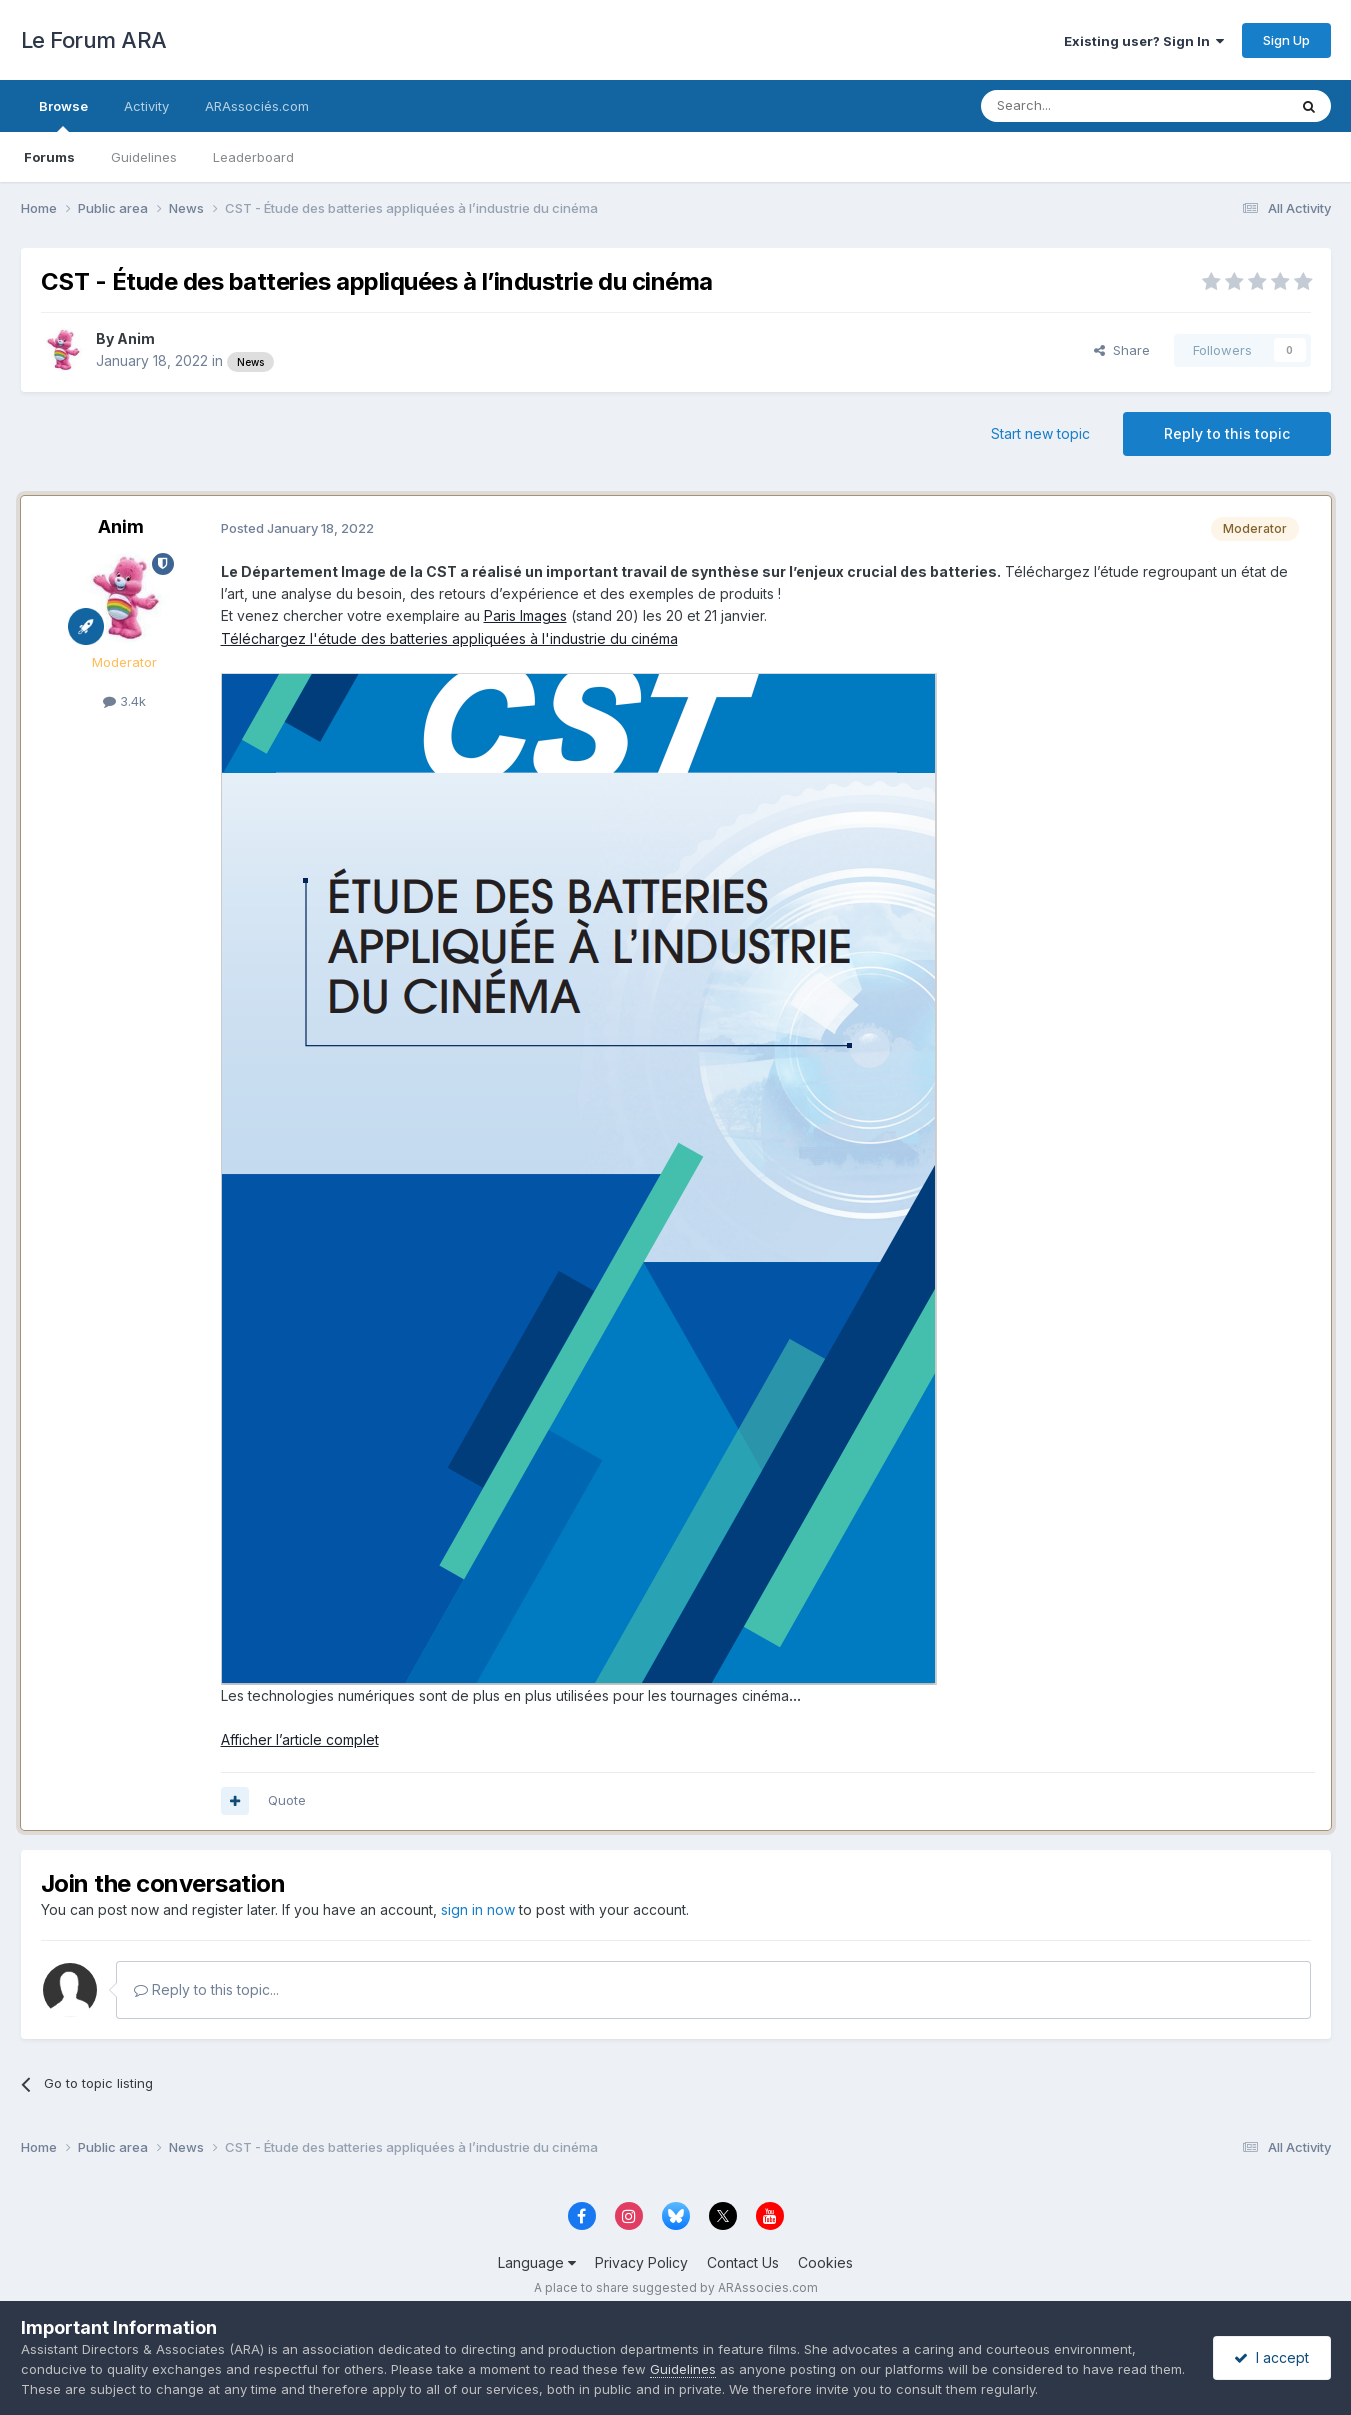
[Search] (1083, 106)
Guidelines (144, 157)
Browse (63, 115)
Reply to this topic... (206, 1989)
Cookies (825, 2262)
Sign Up (1286, 40)
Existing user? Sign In (1144, 41)
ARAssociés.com (257, 106)
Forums (49, 157)
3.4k (124, 701)
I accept (1271, 2357)
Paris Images (525, 615)
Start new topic (1040, 433)
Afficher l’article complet (300, 1739)
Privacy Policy (641, 2262)
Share (1122, 350)
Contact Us (743, 2262)
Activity (146, 106)
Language (537, 2262)
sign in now (478, 1909)
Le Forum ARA (94, 40)
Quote (287, 1800)
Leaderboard (253, 157)
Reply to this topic (1227, 433)
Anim (136, 338)
